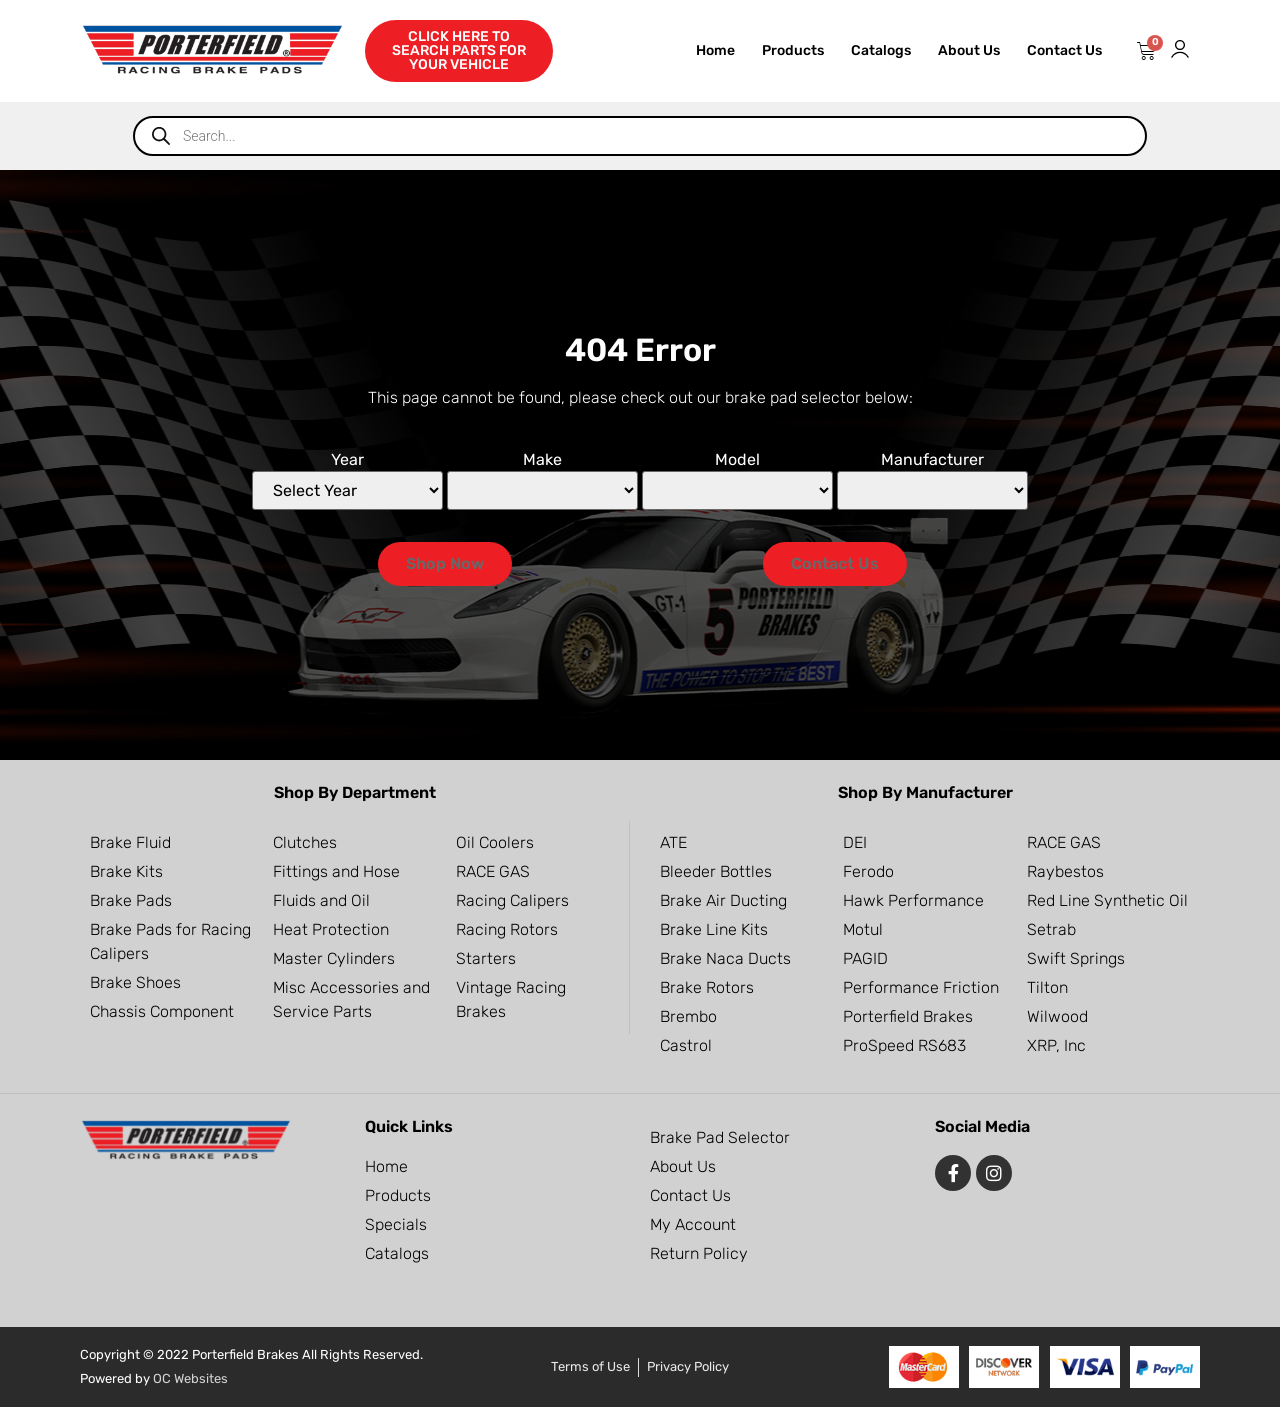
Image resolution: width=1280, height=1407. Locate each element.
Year (347, 459)
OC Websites (190, 1378)
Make (542, 459)
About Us (969, 50)
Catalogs (881, 50)
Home (715, 50)
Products (793, 50)
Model (737, 459)
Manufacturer (932, 459)
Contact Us (1064, 50)
